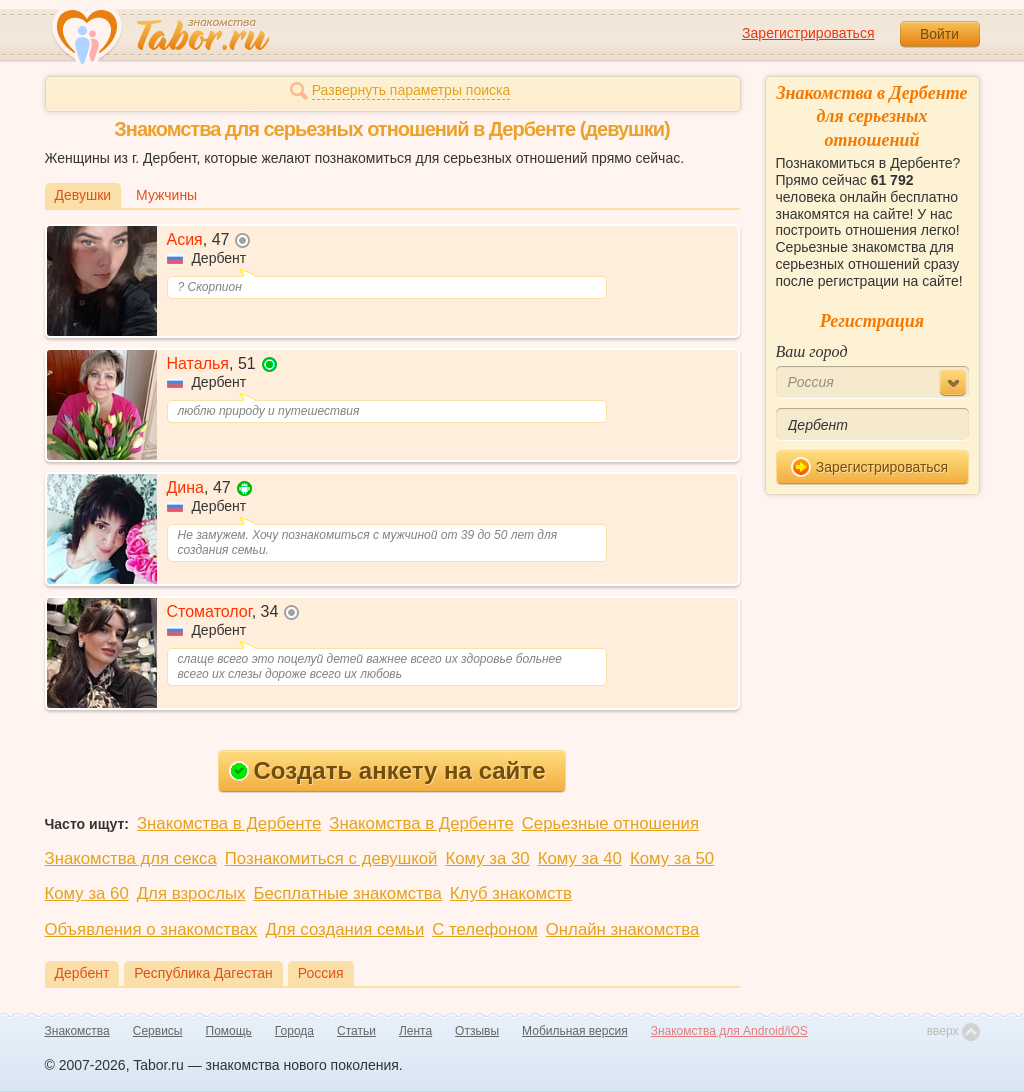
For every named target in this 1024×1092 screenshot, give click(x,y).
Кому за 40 (580, 858)
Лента (415, 1031)
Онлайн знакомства (623, 929)
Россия (321, 973)
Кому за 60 (87, 893)
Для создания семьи (344, 929)
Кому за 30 (487, 858)
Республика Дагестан (203, 973)
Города (294, 1031)
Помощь (229, 1031)
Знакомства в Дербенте (229, 823)
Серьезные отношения (610, 823)
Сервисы (158, 1031)
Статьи (356, 1031)
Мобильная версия (575, 1031)
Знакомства (77, 1031)
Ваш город (812, 351)
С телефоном (484, 929)
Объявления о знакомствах (151, 929)
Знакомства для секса (131, 858)
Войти (939, 34)
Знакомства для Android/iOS (729, 1031)
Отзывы (477, 1031)
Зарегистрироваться (808, 33)
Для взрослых (191, 893)
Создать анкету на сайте (387, 770)
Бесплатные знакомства (347, 893)
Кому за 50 (672, 858)
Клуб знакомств (511, 893)
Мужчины (166, 195)
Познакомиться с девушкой (331, 858)
